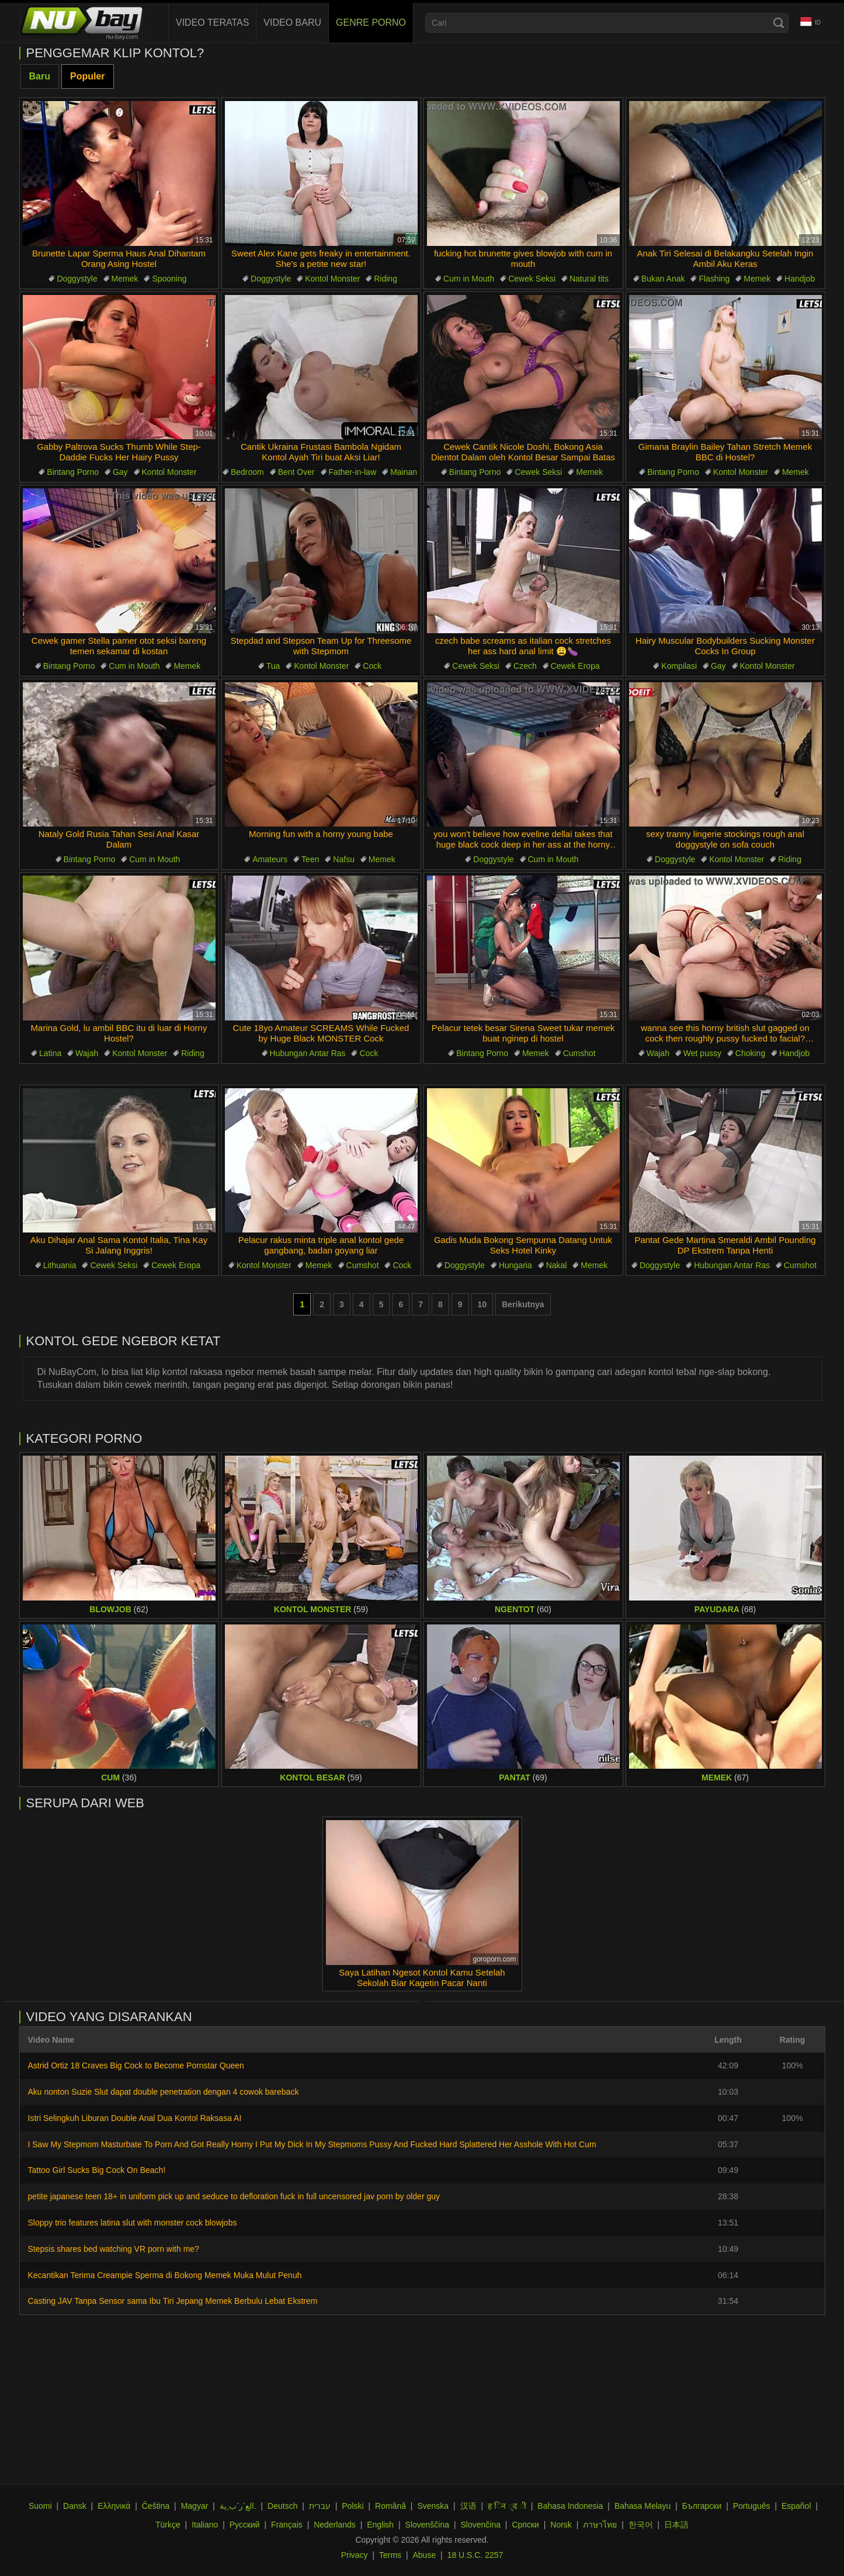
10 (482, 1304)
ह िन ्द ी (507, 2506)
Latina (50, 1053)
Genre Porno (371, 22)
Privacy (354, 2555)
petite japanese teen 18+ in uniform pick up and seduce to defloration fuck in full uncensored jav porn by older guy (234, 2196)
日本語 (676, 2524)
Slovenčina (480, 2524)
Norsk (561, 2524)
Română (390, 2506)
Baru (39, 76)
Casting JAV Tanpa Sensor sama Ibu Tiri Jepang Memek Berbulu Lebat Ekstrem (173, 2301)
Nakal (556, 1265)
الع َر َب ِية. (238, 2506)
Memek (125, 278)
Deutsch (282, 2506)
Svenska (433, 2506)
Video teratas (212, 22)
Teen (310, 859)
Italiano (205, 2524)
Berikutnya (523, 1304)
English (380, 2524)
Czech (525, 666)
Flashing (714, 278)
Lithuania (60, 1265)
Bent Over (296, 472)
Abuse (424, 2555)
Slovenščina (427, 2524)
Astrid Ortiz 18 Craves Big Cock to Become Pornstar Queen (136, 2065)
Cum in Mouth (468, 278)
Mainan (403, 472)
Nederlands (335, 2524)
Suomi (40, 2506)
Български (701, 2506)
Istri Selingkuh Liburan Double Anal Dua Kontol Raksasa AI (135, 2118)
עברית (320, 2506)
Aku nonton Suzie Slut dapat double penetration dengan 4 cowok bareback (163, 2091)
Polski (352, 2506)
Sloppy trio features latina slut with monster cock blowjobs (132, 2222)
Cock (372, 666)
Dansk (74, 2506)
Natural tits (589, 278)
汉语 (468, 2506)
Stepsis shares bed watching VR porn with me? (113, 2249)
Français (287, 2524)
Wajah (86, 1053)
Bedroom (247, 472)
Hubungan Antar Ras (308, 1053)
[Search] (778, 22)
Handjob (799, 278)
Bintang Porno (73, 472)
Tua (273, 666)
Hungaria (515, 1265)
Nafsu (344, 859)
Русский (245, 2524)
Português (751, 2506)
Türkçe (167, 2524)
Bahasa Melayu (642, 2506)
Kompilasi (679, 666)
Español (796, 2506)
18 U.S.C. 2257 (475, 2555)
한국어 (640, 2524)
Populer (87, 76)
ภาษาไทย (600, 2524)
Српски (525, 2524)
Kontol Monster (332, 278)
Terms (390, 2555)
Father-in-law (353, 472)
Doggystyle (77, 278)
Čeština (155, 2506)
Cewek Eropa (575, 666)
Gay (120, 472)
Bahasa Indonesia (570, 2506)
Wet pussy (702, 1053)
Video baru (292, 22)
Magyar (195, 2506)
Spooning (169, 278)
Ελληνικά (114, 2506)
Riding (385, 278)
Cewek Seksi (531, 278)
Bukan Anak (663, 278)
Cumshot (579, 1053)
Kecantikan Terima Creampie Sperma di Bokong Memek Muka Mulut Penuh (165, 2275)
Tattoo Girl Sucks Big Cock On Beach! (97, 2170)
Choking (750, 1053)
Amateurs (269, 859)
